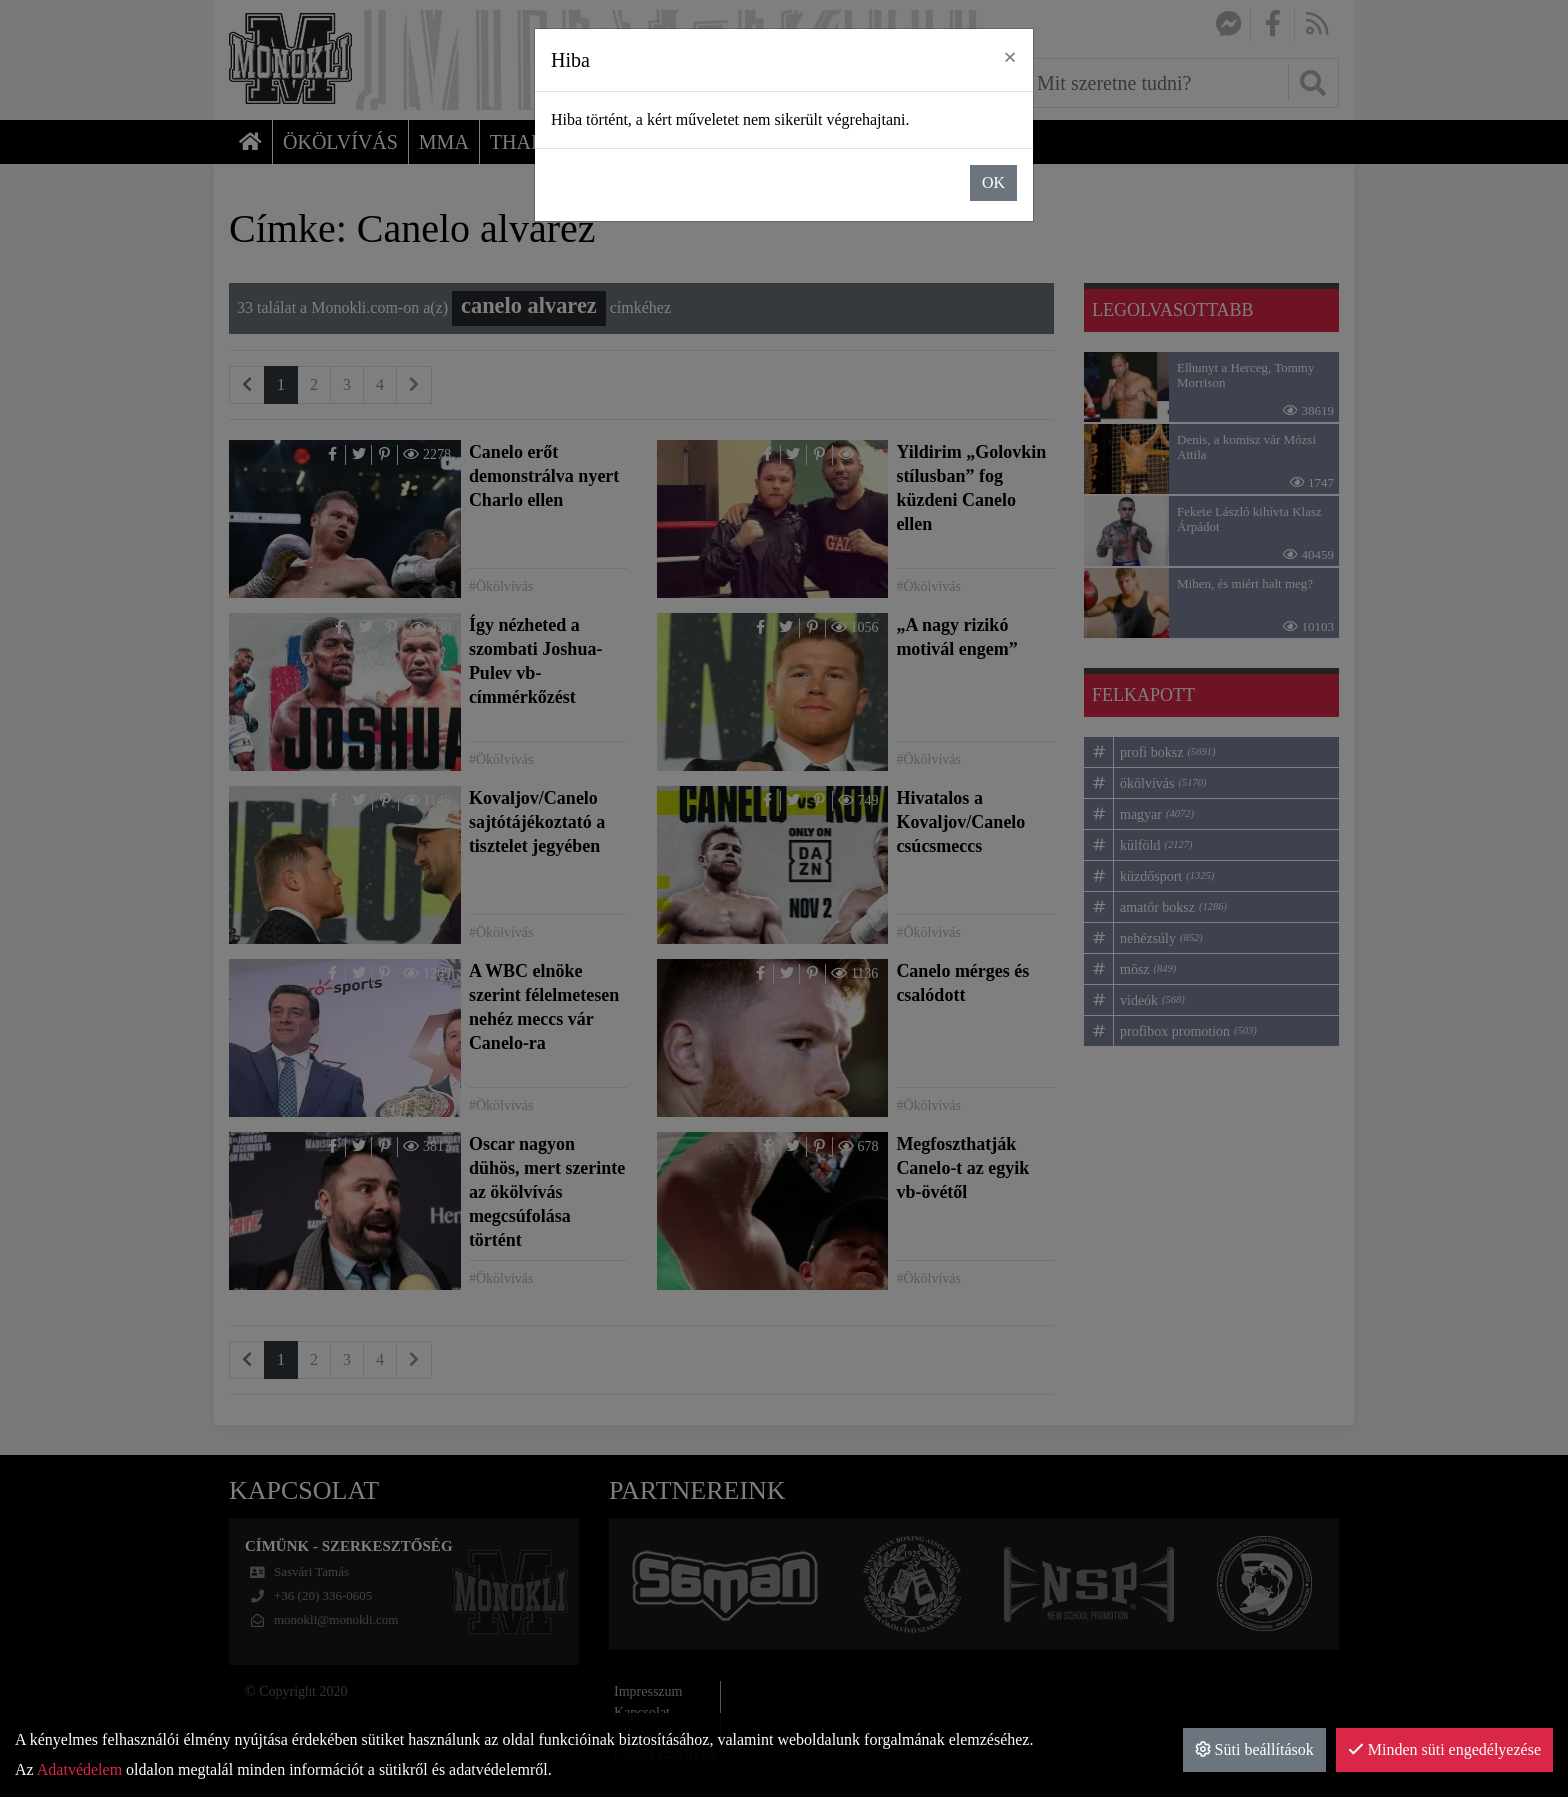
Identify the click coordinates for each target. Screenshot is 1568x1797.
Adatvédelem (79, 1769)
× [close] (1010, 57)
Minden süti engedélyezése (1444, 1749)
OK (993, 182)
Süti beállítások (1254, 1749)
